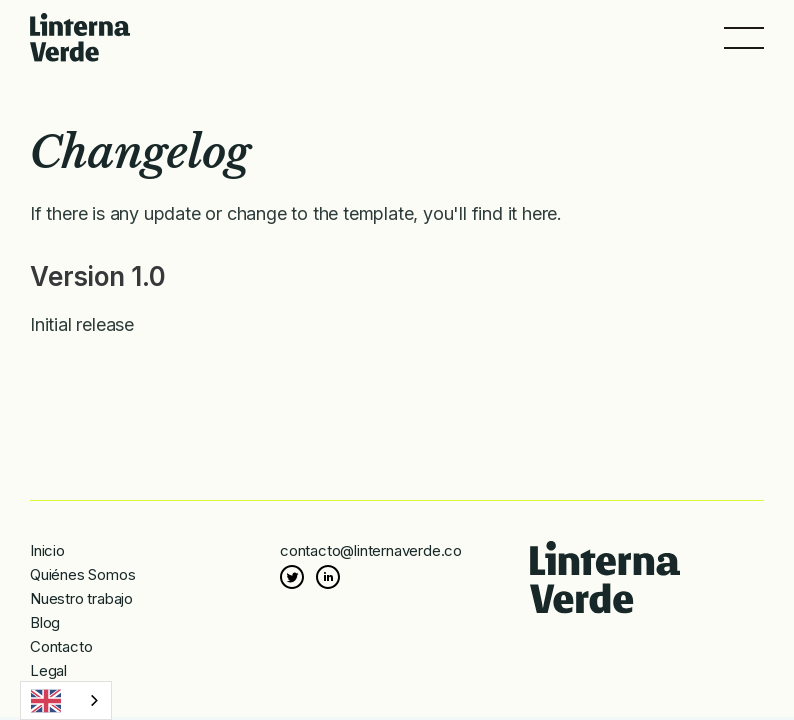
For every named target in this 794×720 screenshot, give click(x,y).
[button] (744, 37)
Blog (45, 622)
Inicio (47, 550)
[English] (66, 700)
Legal (48, 670)
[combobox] (66, 700)
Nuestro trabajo (81, 598)
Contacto (61, 646)
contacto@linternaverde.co (371, 550)
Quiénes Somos (82, 574)
